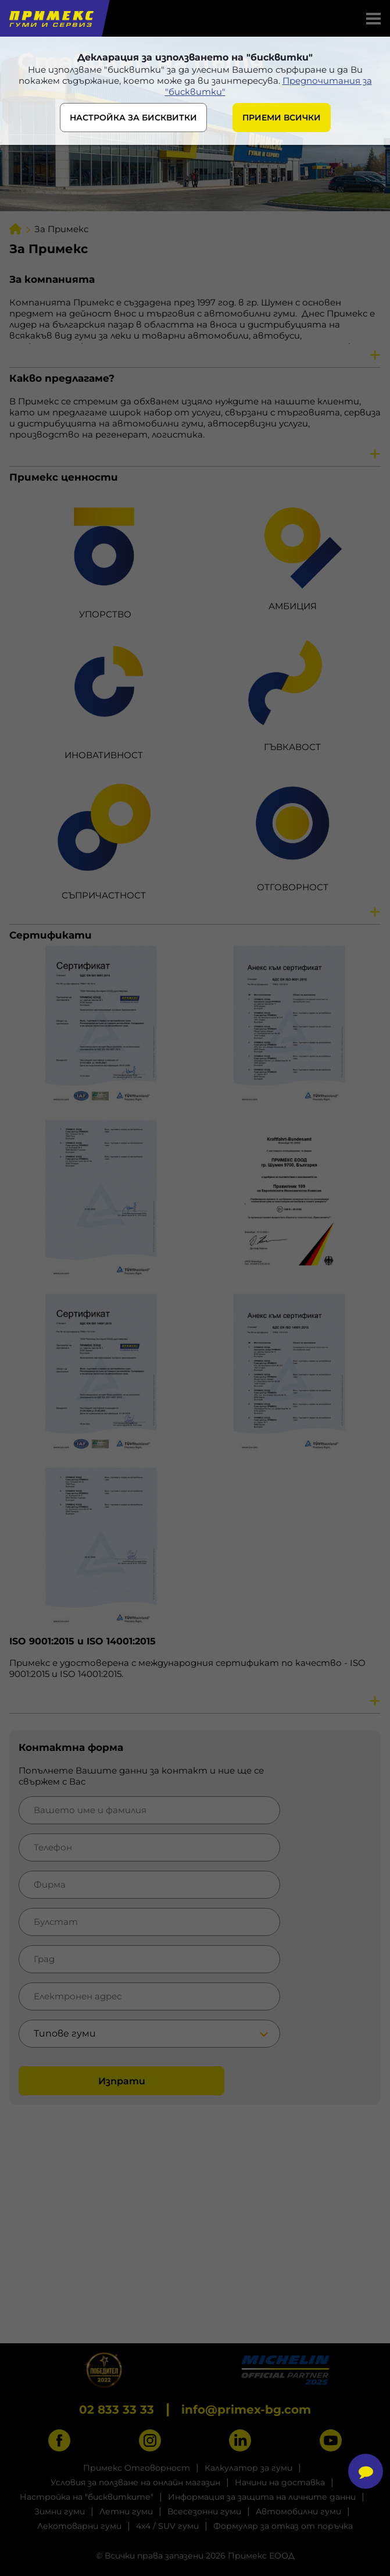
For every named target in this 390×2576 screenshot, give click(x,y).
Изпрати (121, 2081)
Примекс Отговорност (136, 2468)
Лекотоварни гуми (79, 2526)
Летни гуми (126, 2511)
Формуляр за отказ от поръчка (283, 2526)
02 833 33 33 (116, 2410)
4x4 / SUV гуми (167, 2526)
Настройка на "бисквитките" (86, 2497)
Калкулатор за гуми (248, 2468)
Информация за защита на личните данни (262, 2497)
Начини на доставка (280, 2482)
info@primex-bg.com (246, 2410)
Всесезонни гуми (204, 2511)
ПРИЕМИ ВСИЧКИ (281, 117)
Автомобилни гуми (298, 2511)
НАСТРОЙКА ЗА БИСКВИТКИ (133, 117)
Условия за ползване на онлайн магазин (135, 2482)
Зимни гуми (59, 2511)
